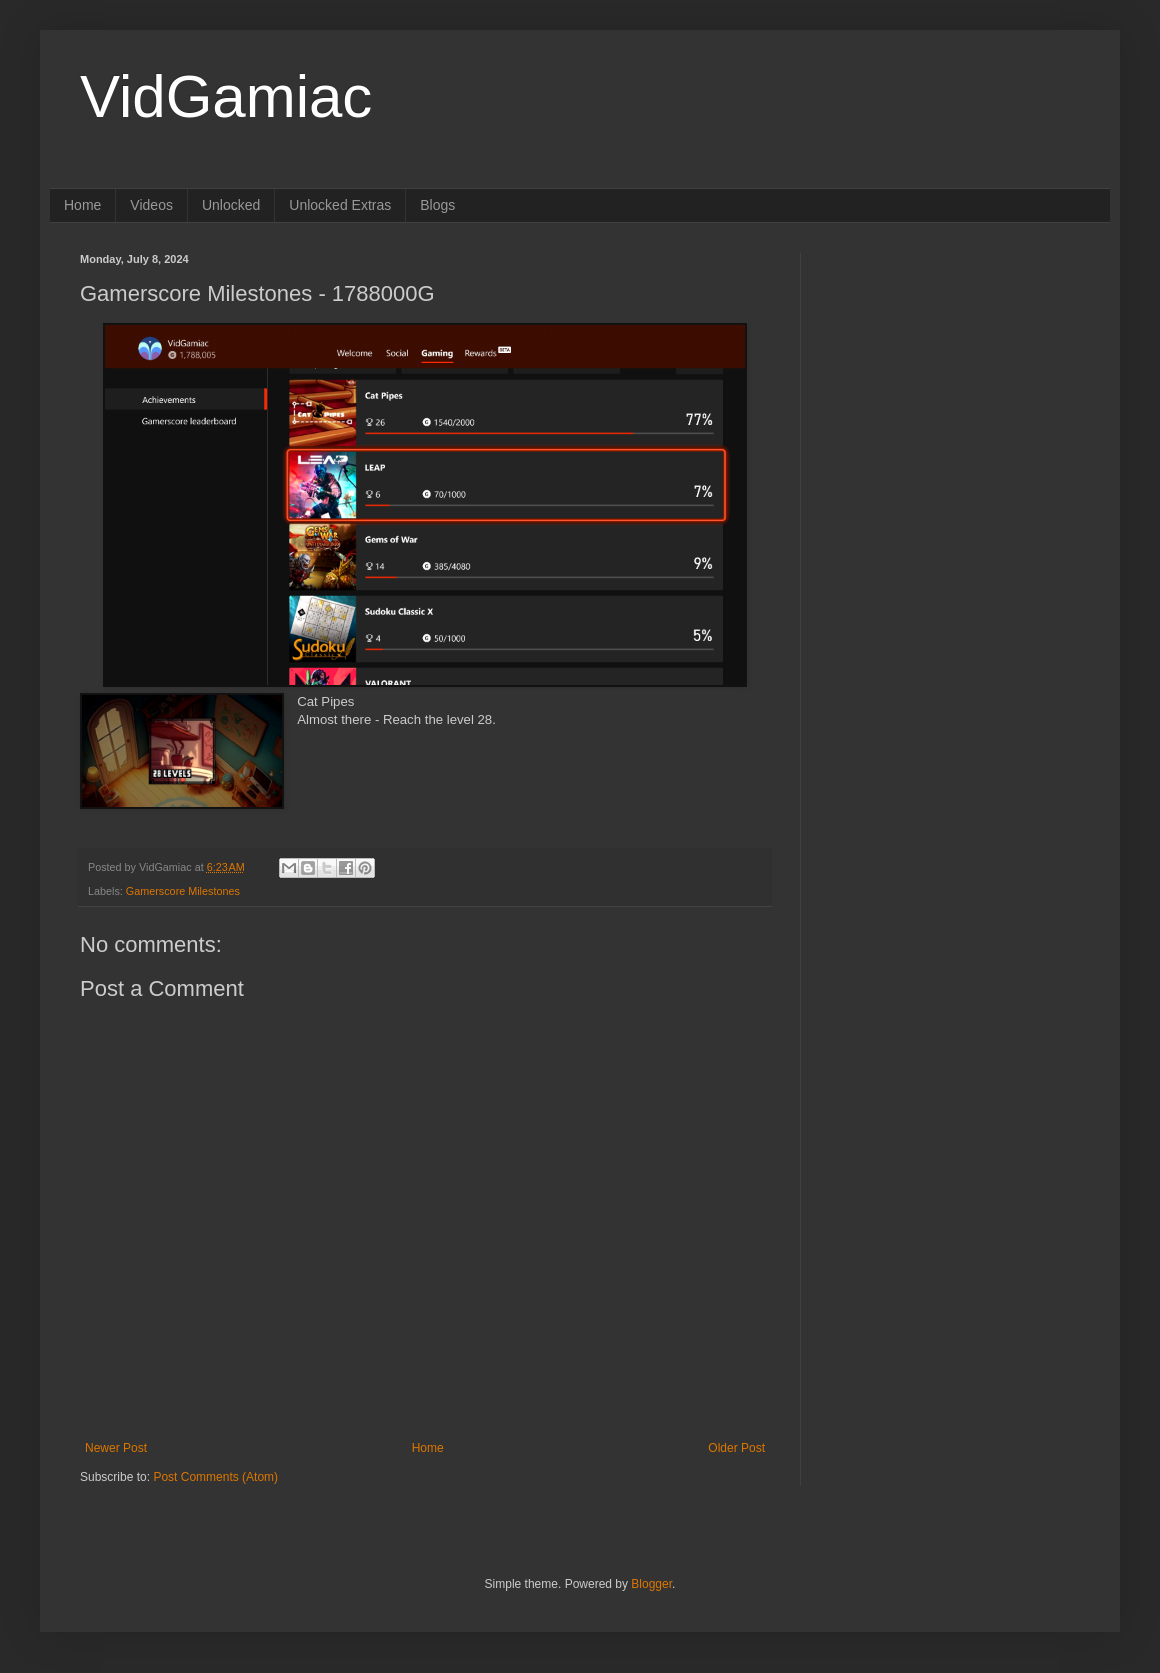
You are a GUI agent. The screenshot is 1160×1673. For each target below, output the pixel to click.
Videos (151, 205)
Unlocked (231, 205)
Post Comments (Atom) (215, 1477)
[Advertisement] (955, 378)
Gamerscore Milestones (183, 891)
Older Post (736, 1448)
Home (82, 205)
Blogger (651, 1584)
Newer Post (116, 1448)
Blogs (437, 205)
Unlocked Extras (340, 205)
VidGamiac (226, 96)
